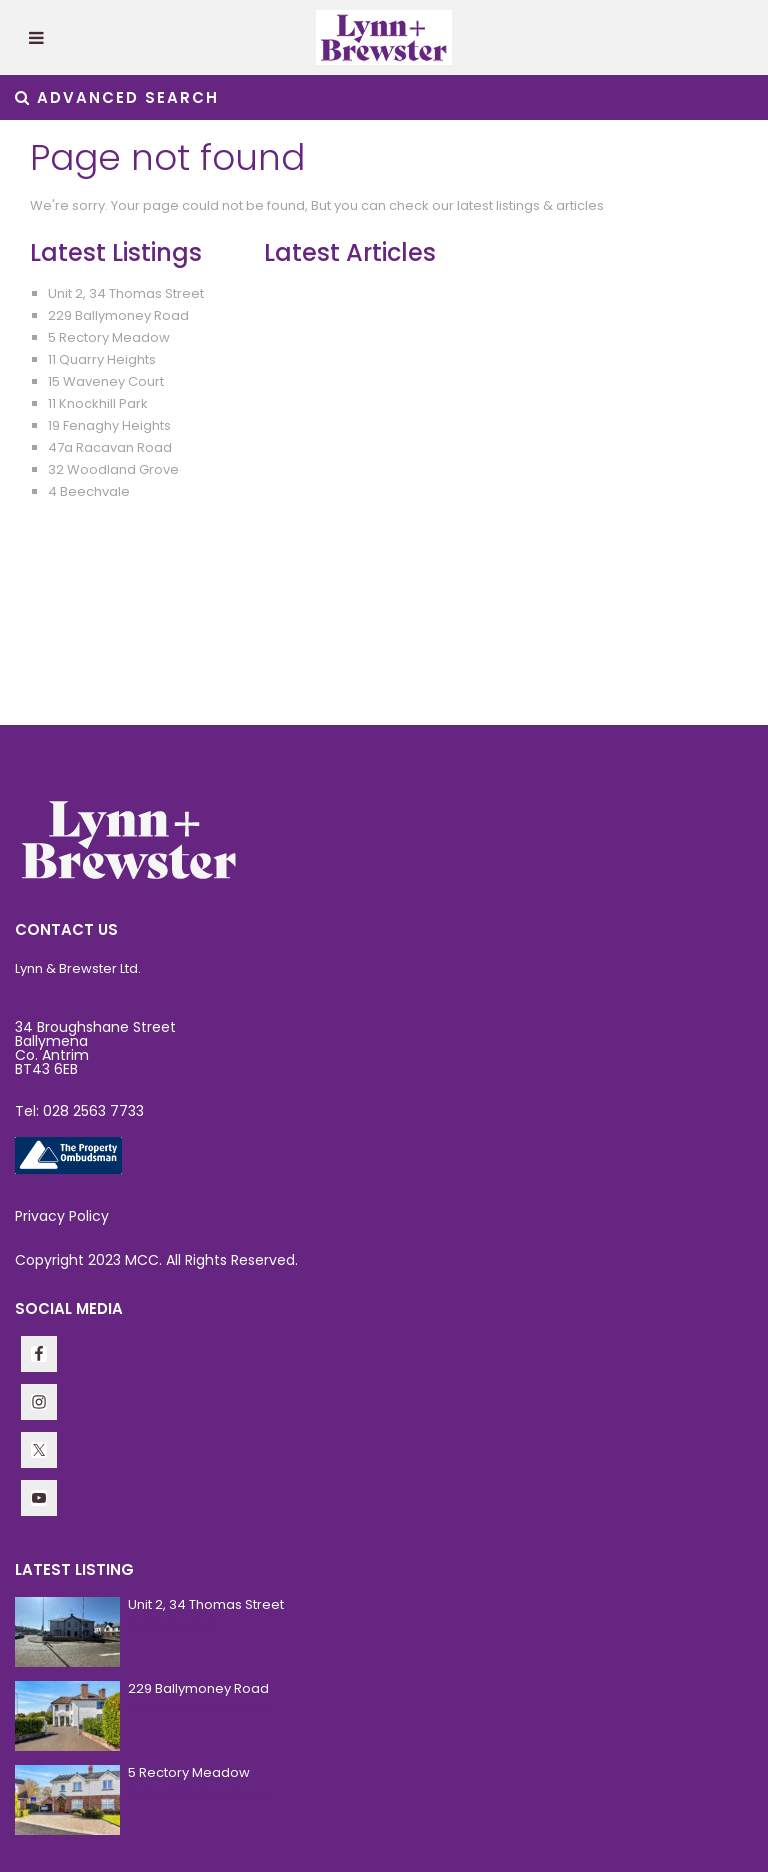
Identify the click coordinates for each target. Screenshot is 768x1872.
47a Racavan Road (110, 447)
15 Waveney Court (106, 381)
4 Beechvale (89, 491)
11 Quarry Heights (102, 359)
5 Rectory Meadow (109, 337)
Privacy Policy (62, 1216)
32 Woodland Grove (113, 469)
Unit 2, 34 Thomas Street (126, 293)
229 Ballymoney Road (118, 315)
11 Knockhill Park (98, 403)
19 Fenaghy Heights (109, 425)
